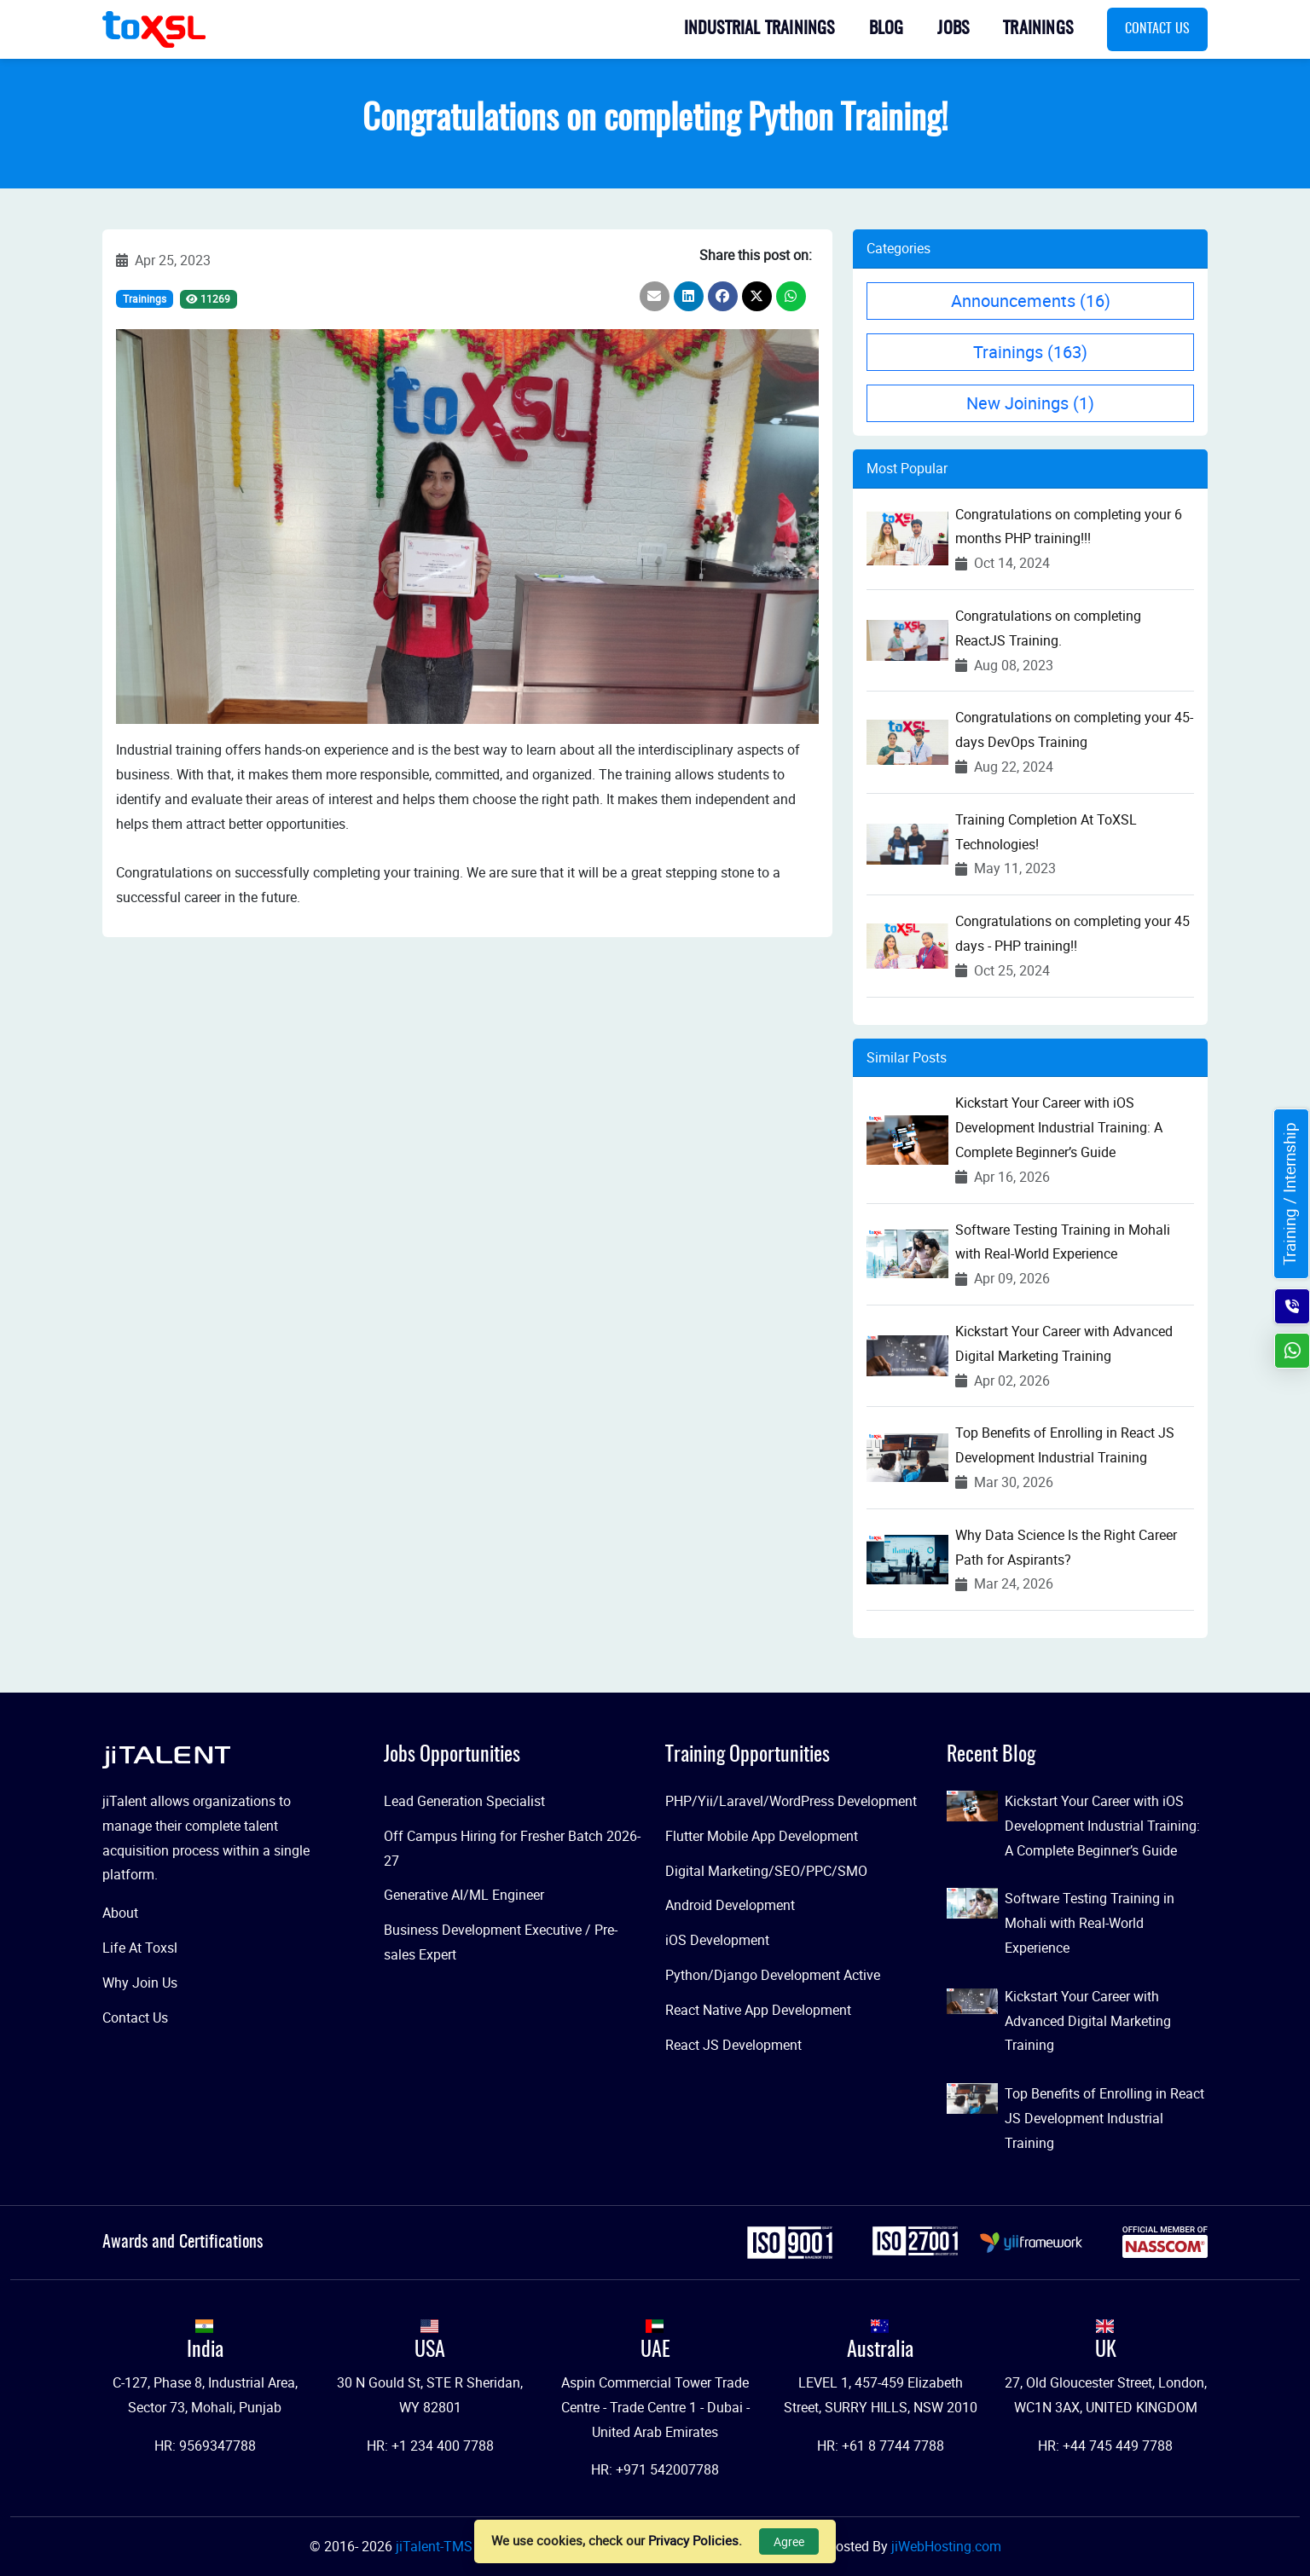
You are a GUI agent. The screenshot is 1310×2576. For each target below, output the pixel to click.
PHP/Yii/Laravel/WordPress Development (791, 1801)
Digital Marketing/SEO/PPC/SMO (766, 1870)
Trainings (1038, 29)
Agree (789, 2541)
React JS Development (733, 2044)
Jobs (953, 29)
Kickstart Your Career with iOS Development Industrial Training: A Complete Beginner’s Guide (1058, 1127)
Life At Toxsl (139, 1947)
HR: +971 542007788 (655, 2469)
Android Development (730, 1905)
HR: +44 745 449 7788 (1105, 2445)
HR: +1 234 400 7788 (430, 2445)
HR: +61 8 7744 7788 (880, 2445)
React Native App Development (758, 2009)
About (120, 1912)
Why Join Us (139, 1982)
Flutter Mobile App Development (761, 1835)
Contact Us (1157, 29)
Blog (886, 29)
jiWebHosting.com (946, 2546)
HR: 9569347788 (205, 2445)
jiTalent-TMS (436, 2546)
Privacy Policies (693, 2540)
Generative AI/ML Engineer (464, 1894)
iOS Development (717, 1940)
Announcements (1030, 300)
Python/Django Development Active (772, 1974)
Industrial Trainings (759, 29)
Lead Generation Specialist (464, 1801)
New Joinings (1030, 402)
